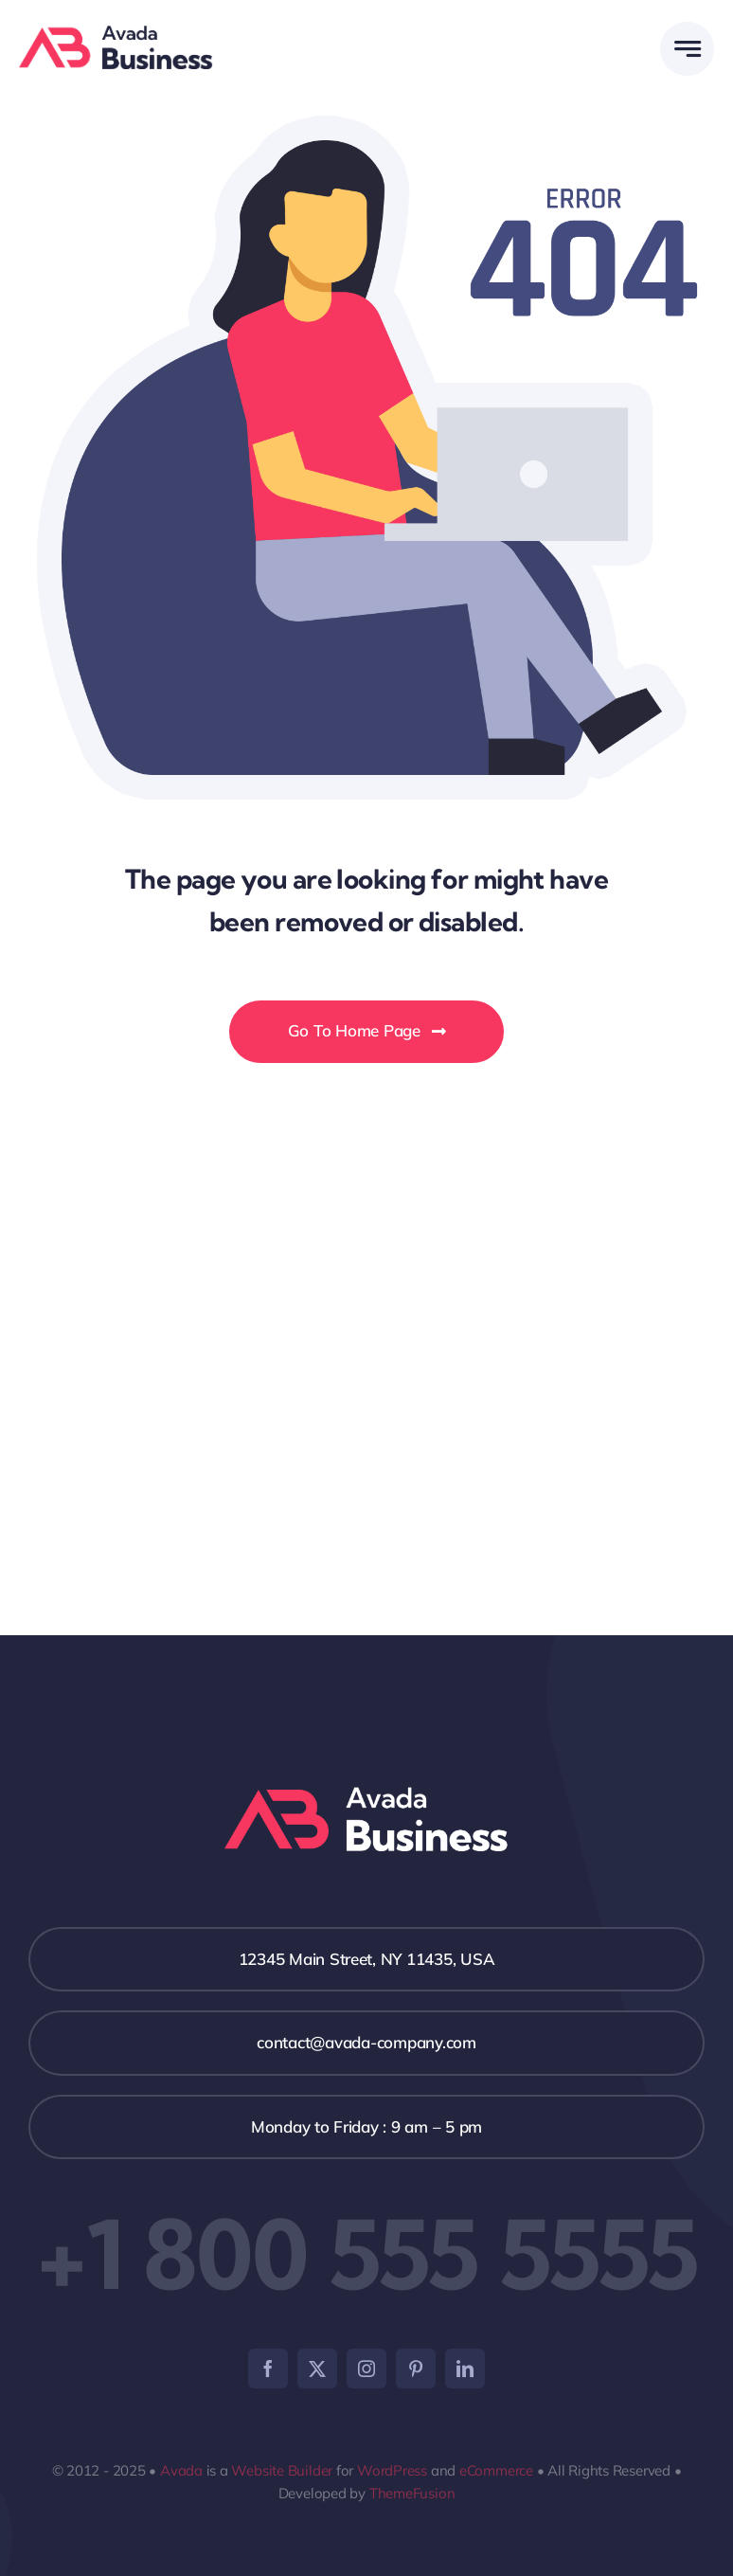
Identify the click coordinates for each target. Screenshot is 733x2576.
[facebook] (268, 2368)
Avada (181, 2470)
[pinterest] (416, 2368)
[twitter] (317, 2368)
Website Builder (281, 2470)
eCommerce (496, 2470)
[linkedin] (465, 2368)
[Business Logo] (116, 34)
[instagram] (366, 2368)
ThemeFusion (412, 2493)
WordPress (392, 2470)
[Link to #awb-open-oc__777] (687, 49)
